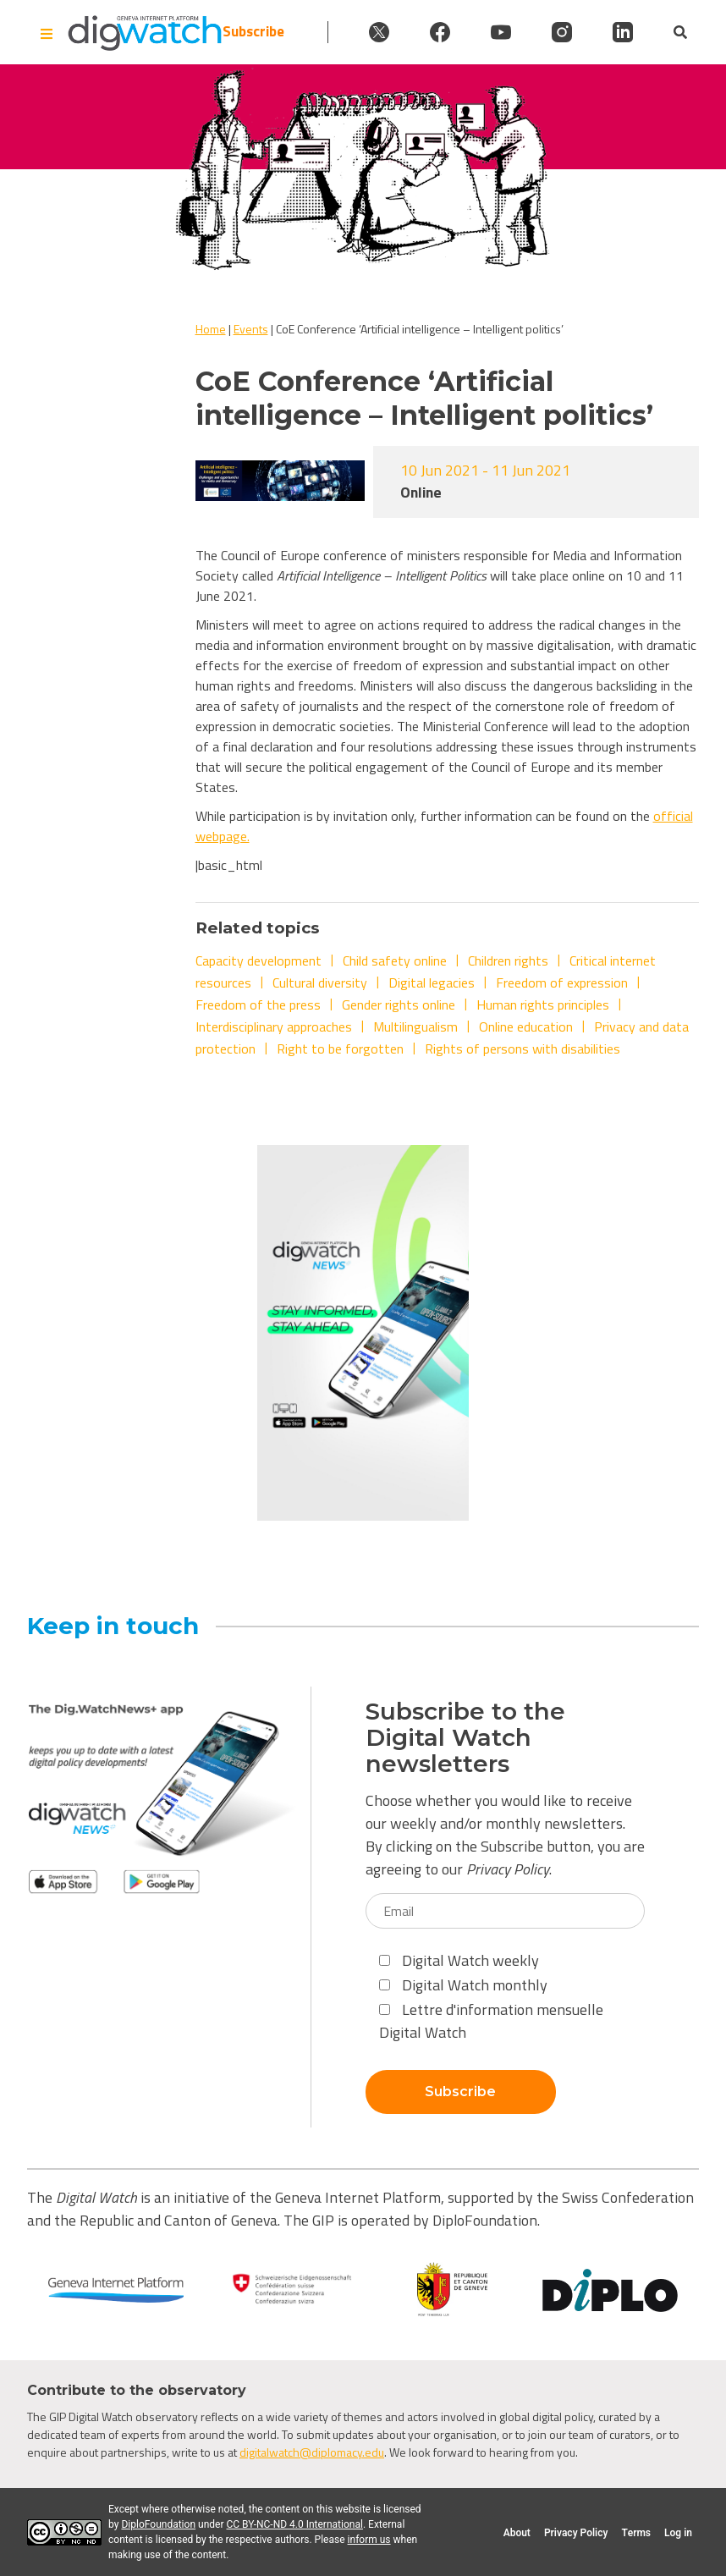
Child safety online (395, 960)
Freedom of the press (258, 1004)
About (517, 2532)
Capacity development (258, 960)
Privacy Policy (507, 1869)
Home (210, 329)
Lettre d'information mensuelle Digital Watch (491, 2021)
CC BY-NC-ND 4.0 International (295, 2524)
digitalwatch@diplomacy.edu (311, 2452)
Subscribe (253, 31)
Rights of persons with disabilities (522, 1048)
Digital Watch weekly (459, 1960)
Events (251, 329)
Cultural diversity (319, 982)
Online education (526, 1026)
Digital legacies (431, 982)
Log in (678, 2532)
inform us (369, 2539)
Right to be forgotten (340, 1048)
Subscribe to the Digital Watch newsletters (465, 1737)
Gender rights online (398, 1004)
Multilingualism (415, 1026)
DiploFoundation (158, 2524)
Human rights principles (542, 1004)
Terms (636, 2532)
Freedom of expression (562, 982)
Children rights (508, 960)
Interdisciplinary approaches (273, 1026)
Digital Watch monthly (463, 1984)
